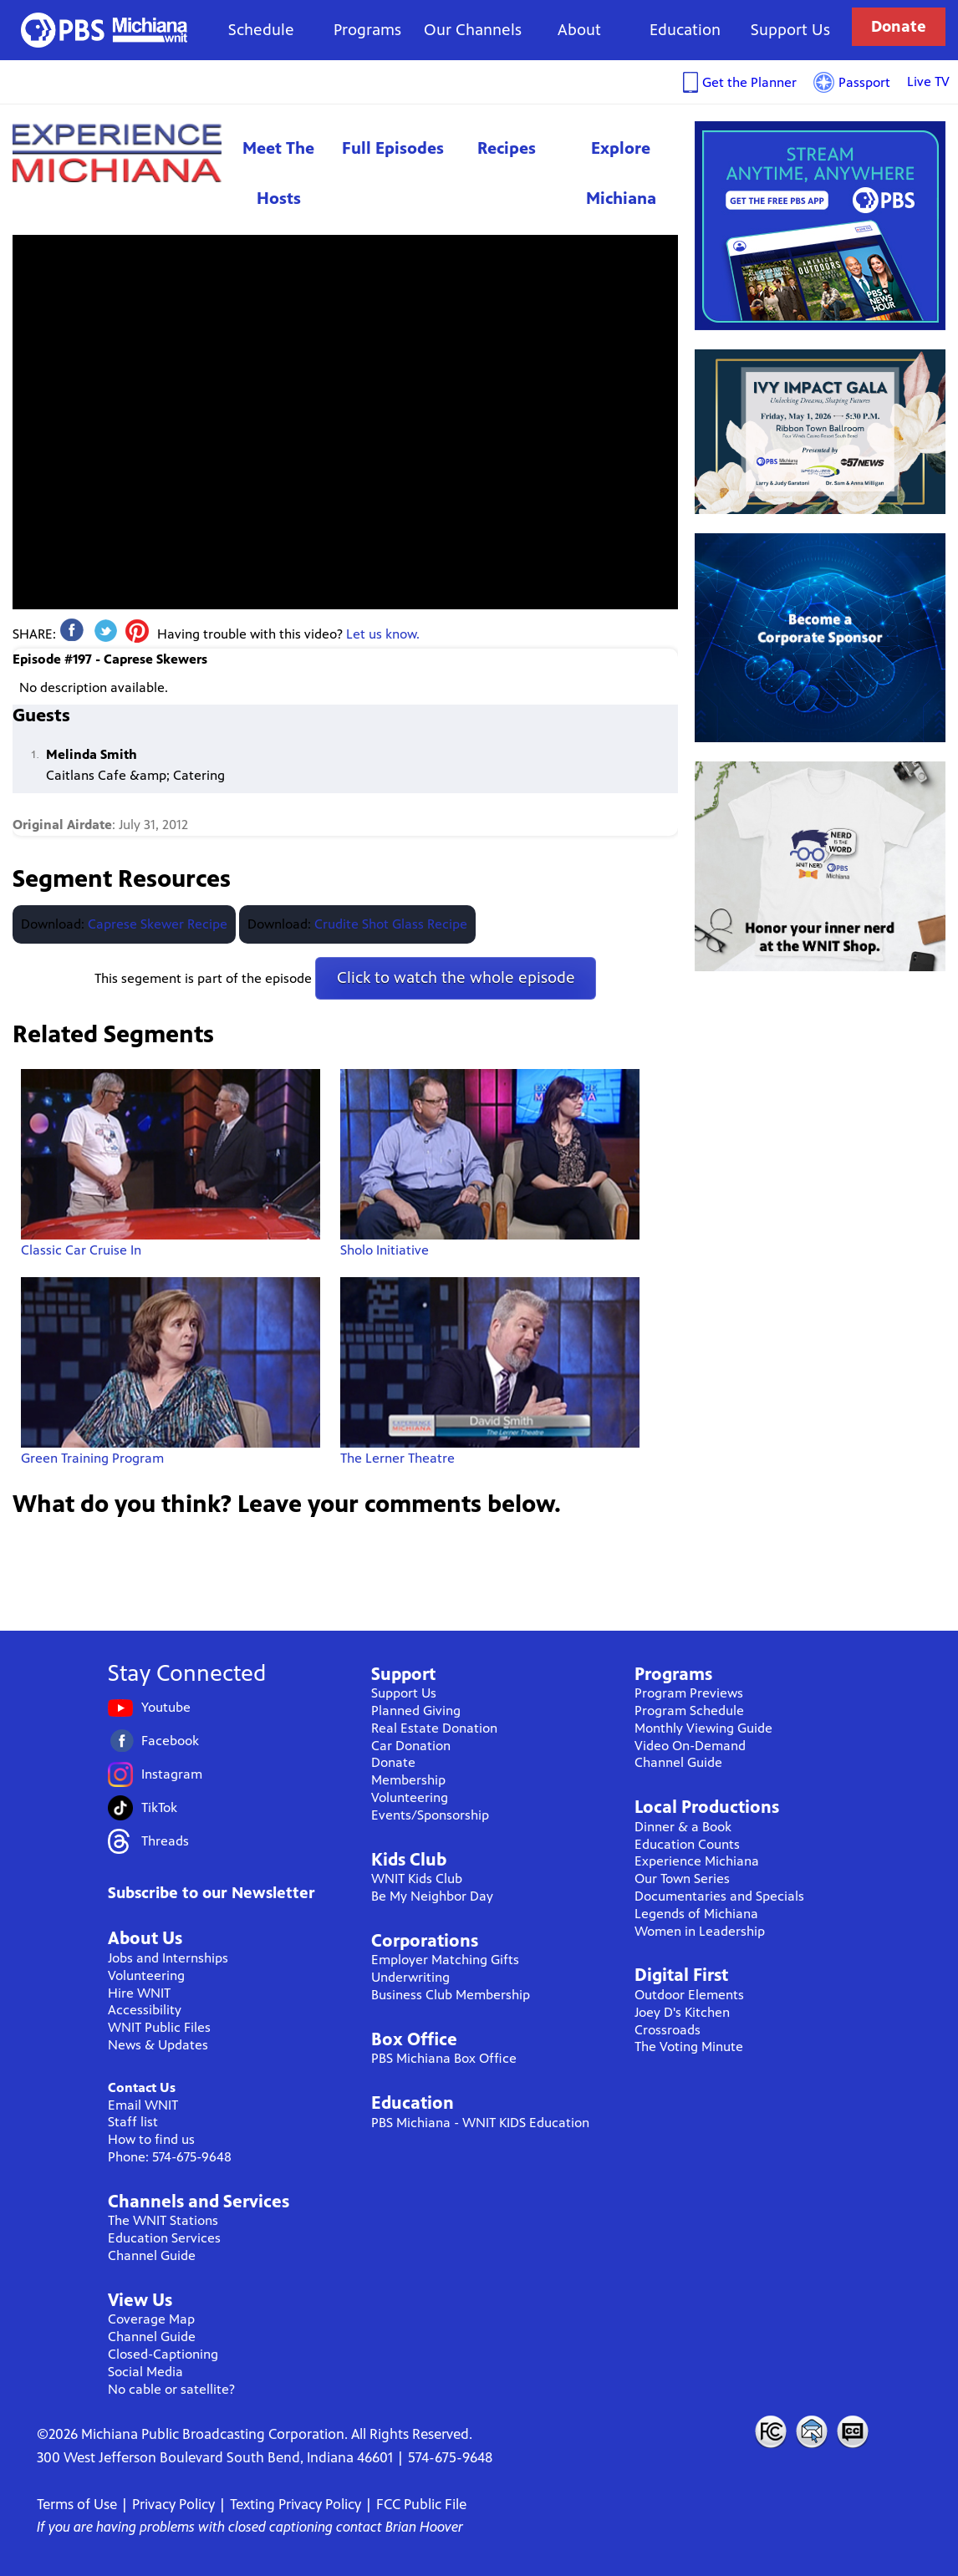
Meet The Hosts (278, 173)
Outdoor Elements (689, 1995)
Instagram (171, 1774)
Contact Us (142, 2087)
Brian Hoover (424, 2526)
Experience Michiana (117, 152)
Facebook (170, 1741)
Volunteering (146, 1975)
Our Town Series (682, 1878)
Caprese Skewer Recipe (157, 924)
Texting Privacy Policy (295, 2504)
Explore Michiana (621, 173)
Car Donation (411, 1746)
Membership (408, 1780)
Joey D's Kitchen (682, 2012)
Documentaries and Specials (719, 1896)
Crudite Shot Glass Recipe (390, 924)
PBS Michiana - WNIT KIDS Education (480, 2123)
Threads (165, 1841)
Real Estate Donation (434, 1728)
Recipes (506, 148)
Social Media (145, 2372)
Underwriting (410, 1977)
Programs (367, 29)
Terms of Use (77, 2504)
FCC (770, 2431)
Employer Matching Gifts (445, 1960)
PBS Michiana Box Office (444, 2058)
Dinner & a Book (682, 1827)
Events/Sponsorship (430, 1815)
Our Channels (473, 29)
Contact (811, 2431)
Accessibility (144, 2010)
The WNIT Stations (163, 2220)
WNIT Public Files (159, 2027)
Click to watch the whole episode (456, 977)
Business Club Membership (450, 1995)
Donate (898, 26)
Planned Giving (416, 1710)
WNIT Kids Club (416, 1878)
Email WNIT (143, 2105)
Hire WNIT (139, 1993)
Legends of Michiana (696, 1914)
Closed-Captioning (163, 2354)
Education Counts (687, 1844)
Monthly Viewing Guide (703, 1728)
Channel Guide (152, 2255)
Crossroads (667, 2030)
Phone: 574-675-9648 (170, 2157)
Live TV (928, 81)
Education (685, 29)
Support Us (790, 29)
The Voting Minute (688, 2046)
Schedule (261, 29)
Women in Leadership (699, 1931)
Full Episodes (393, 148)
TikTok (159, 1807)
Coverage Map (151, 2319)
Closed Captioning (853, 2431)
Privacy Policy (173, 2504)
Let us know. (383, 634)
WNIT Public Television (104, 29)
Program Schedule (689, 1710)
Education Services (164, 2238)
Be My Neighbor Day (432, 1896)
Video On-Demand (690, 1746)
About (579, 29)
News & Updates (158, 2045)
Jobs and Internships (168, 1958)
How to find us (151, 2139)
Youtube (166, 1707)
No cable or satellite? (171, 2389)
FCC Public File (421, 2504)
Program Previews (688, 1693)
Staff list (133, 2122)
